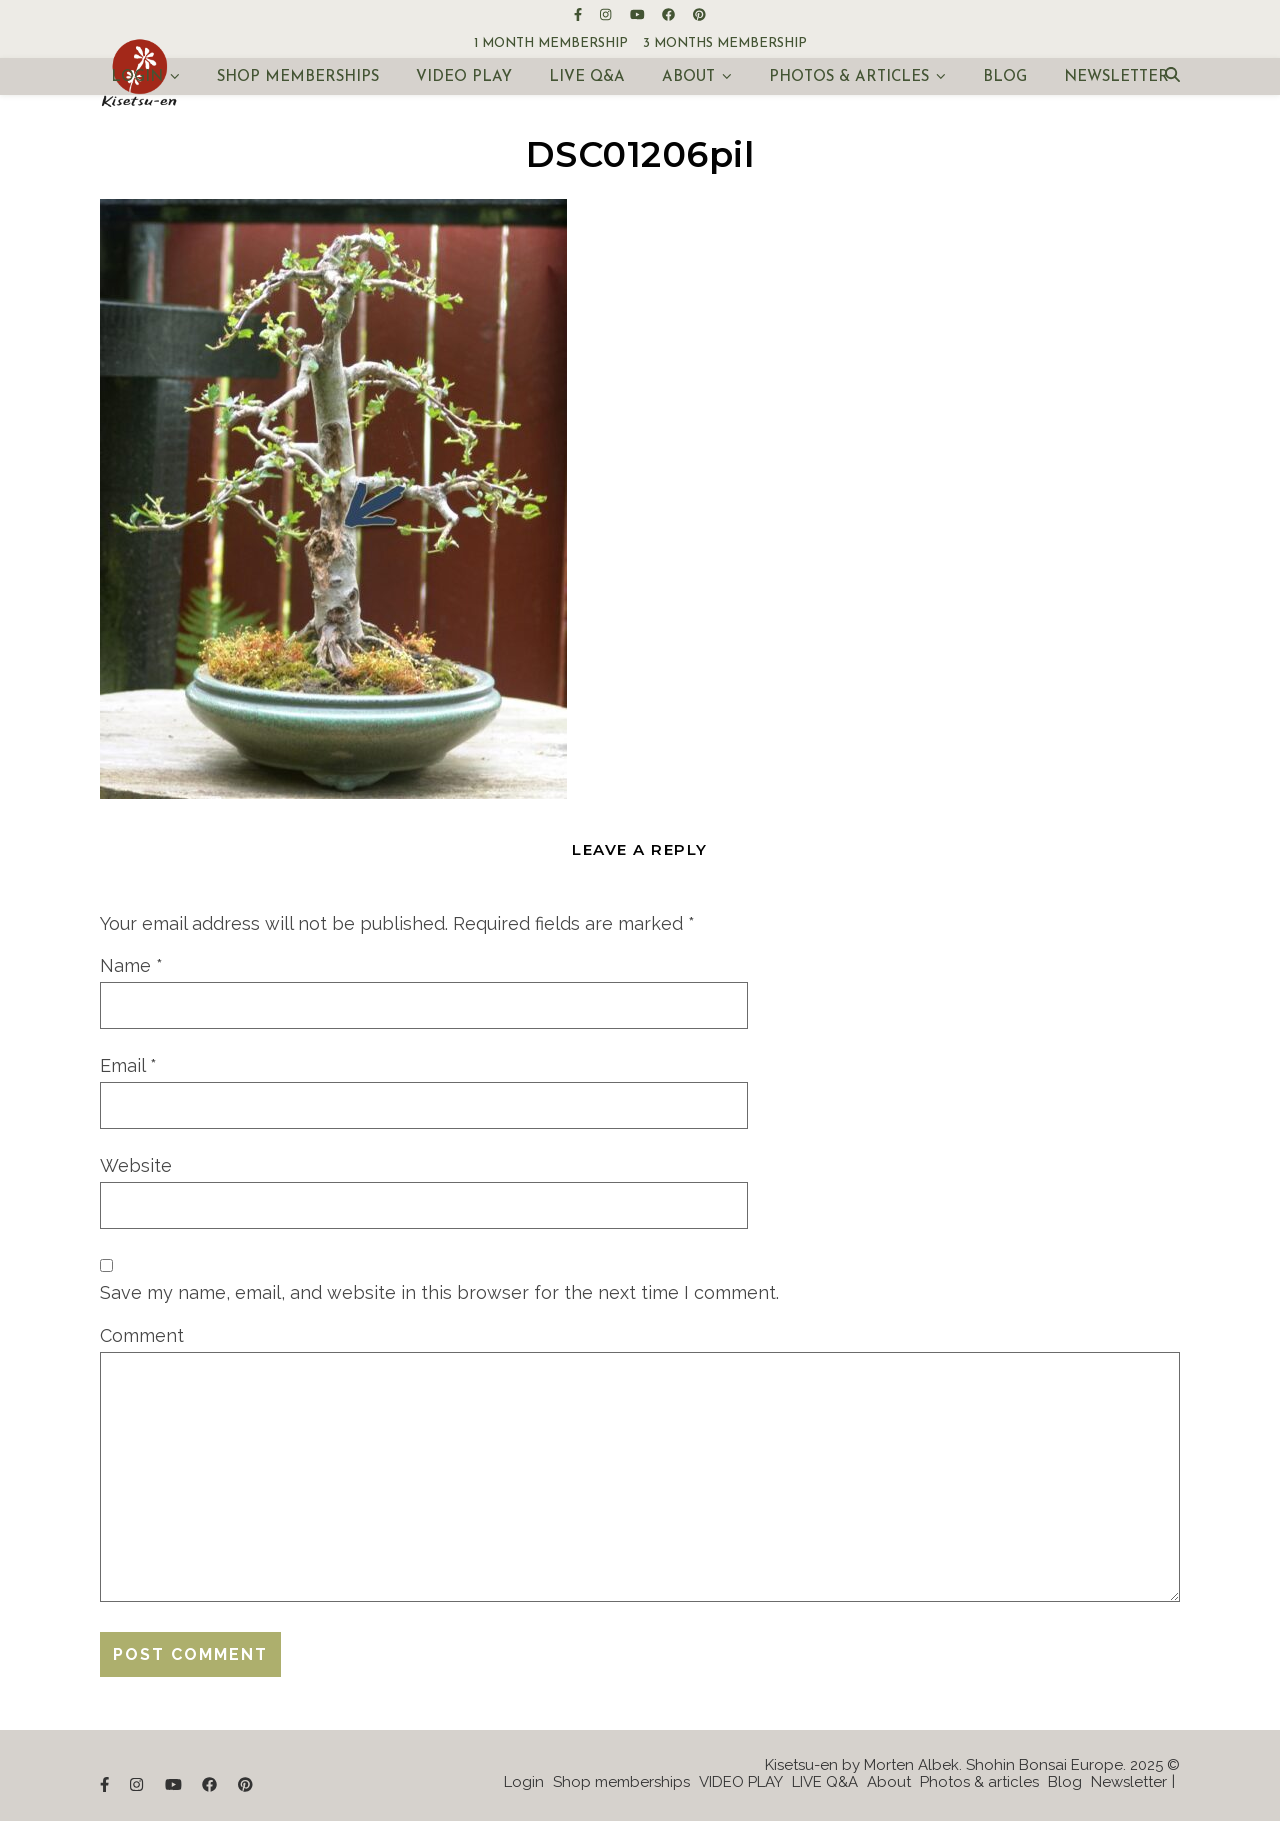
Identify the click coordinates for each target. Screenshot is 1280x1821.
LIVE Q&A (587, 77)
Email (128, 1065)
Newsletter (1116, 77)
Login (137, 77)
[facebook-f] (579, 14)
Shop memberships (298, 77)
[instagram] (607, 14)
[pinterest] (699, 14)
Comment (142, 1335)
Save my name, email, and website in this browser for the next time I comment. (439, 1292)
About (688, 77)
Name (131, 965)
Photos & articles (849, 77)
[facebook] (670, 14)
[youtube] (639, 14)
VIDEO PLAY (464, 77)
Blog (1005, 77)
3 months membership (725, 43)
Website (136, 1165)
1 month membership (551, 43)
